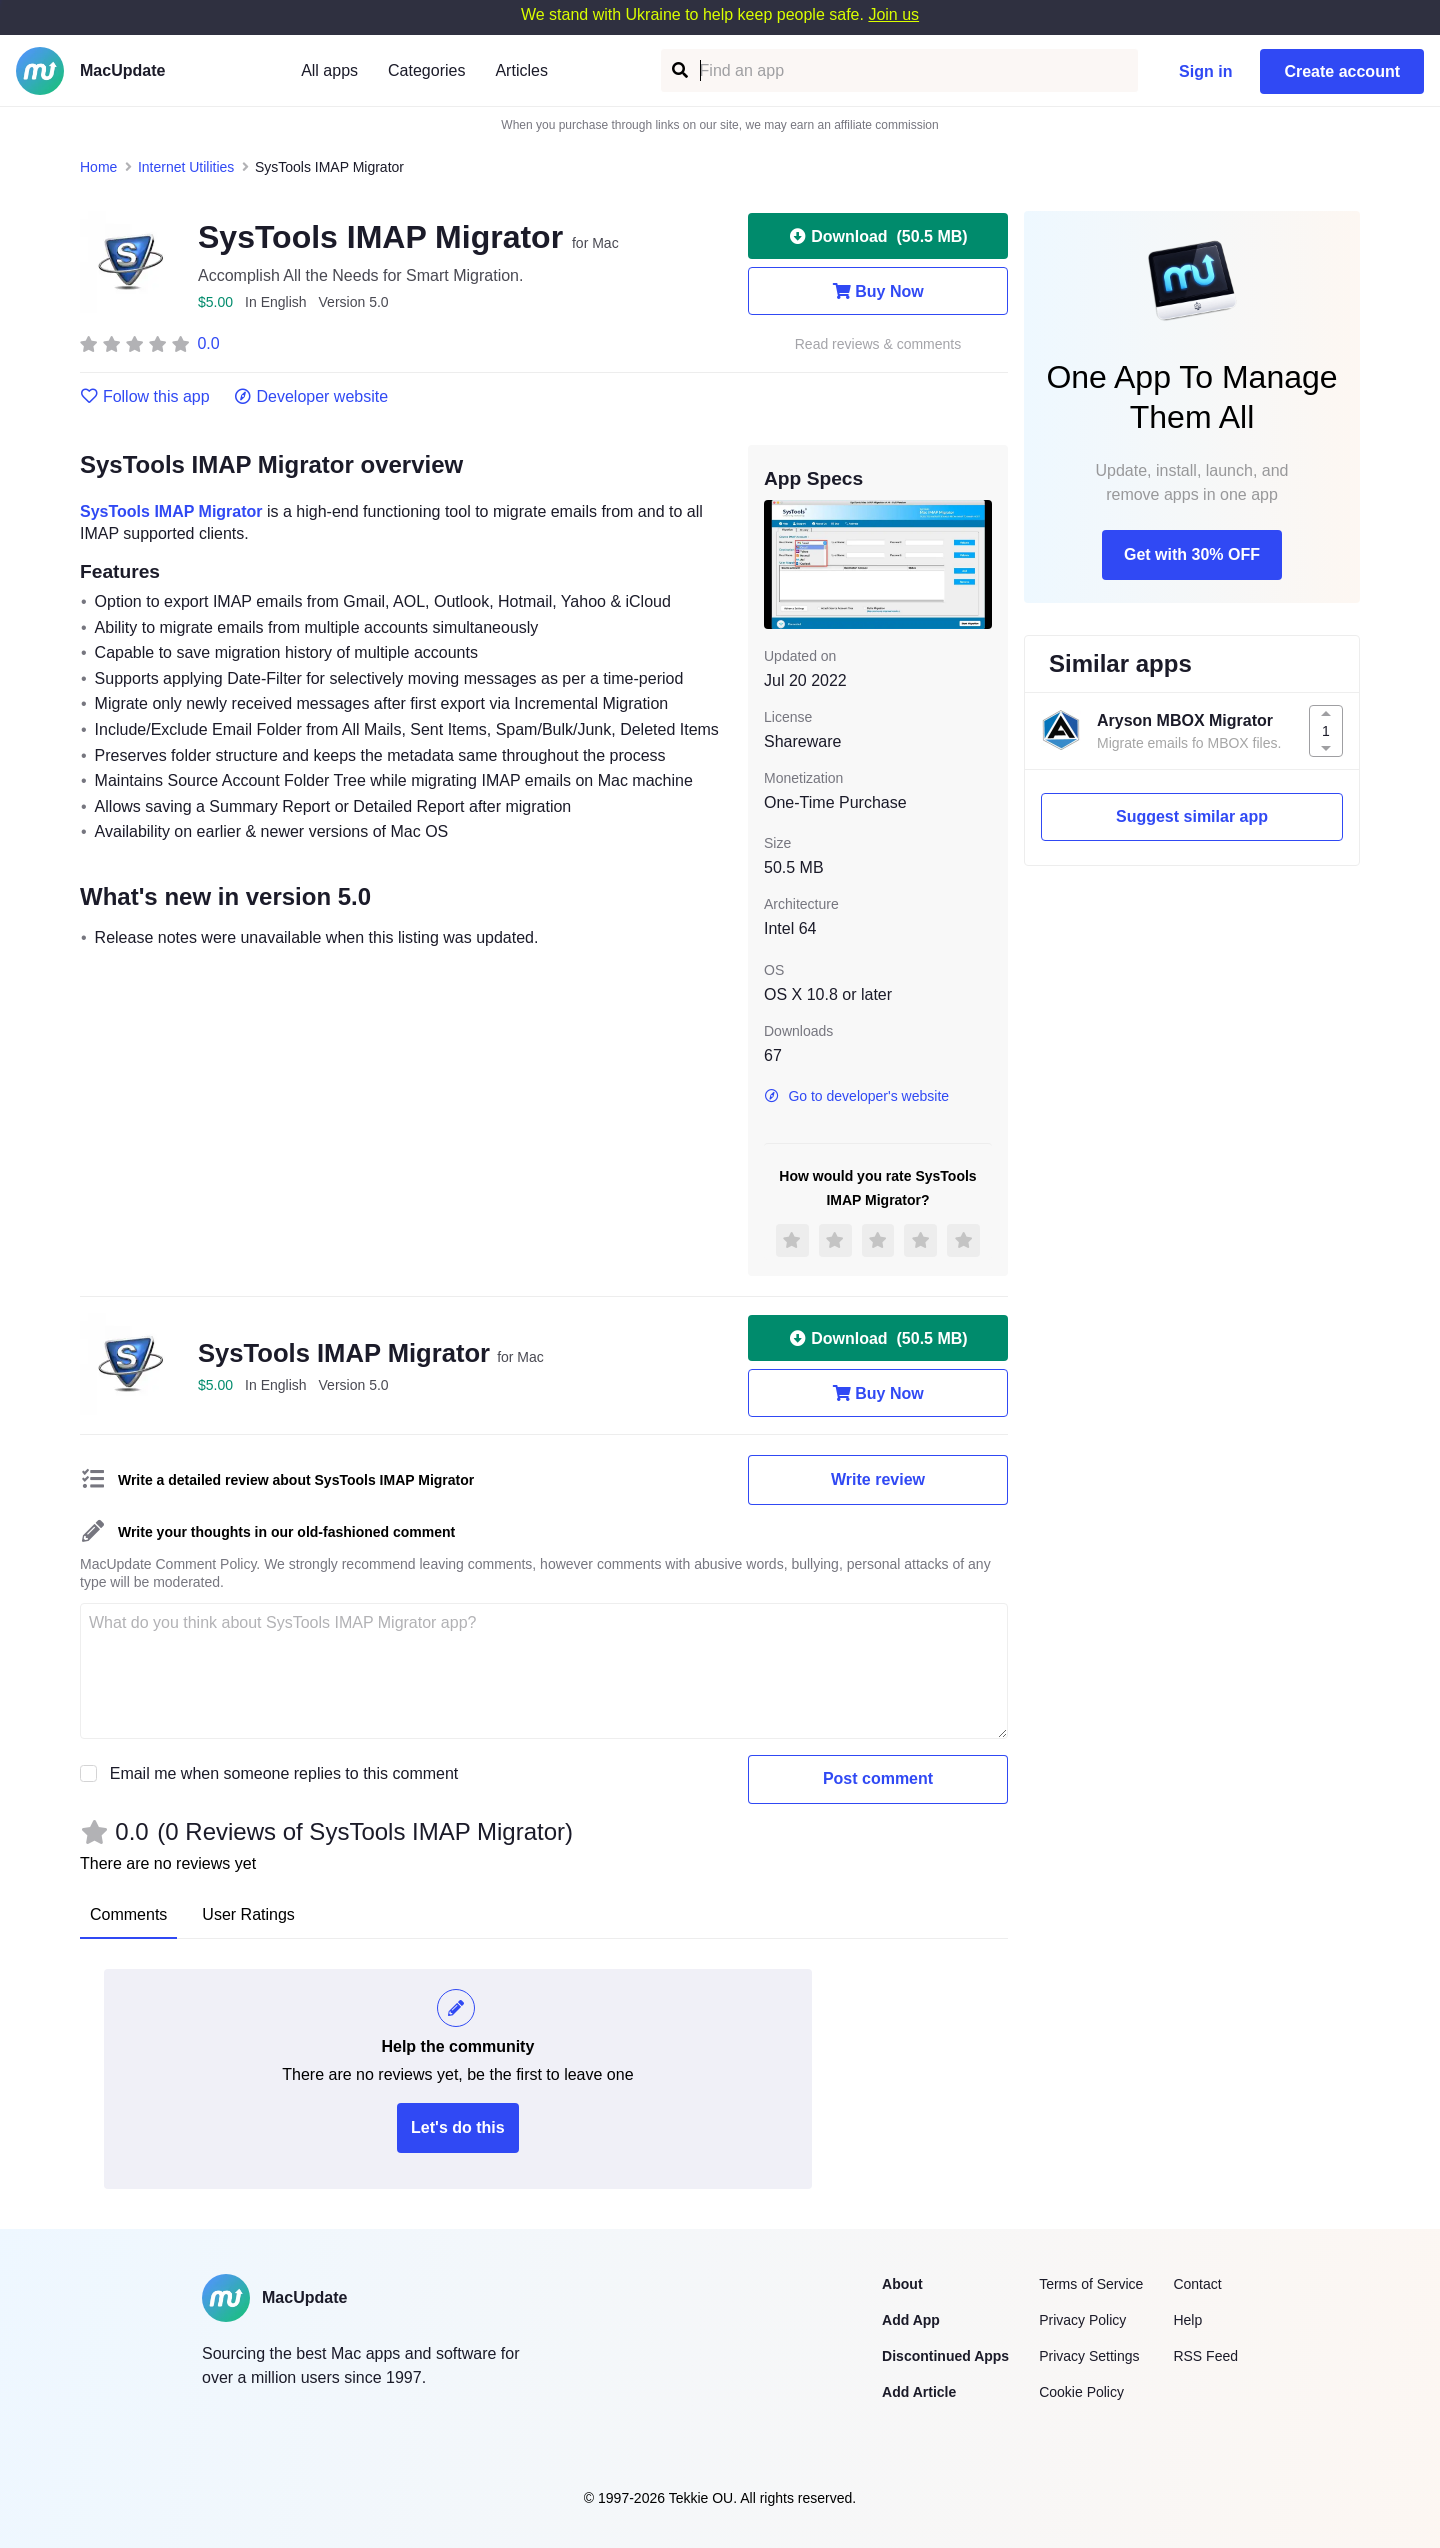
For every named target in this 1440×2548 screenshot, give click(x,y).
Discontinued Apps (945, 2356)
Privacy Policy (1082, 2320)
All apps (329, 70)
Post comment (878, 1778)
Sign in (1205, 71)
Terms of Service (1091, 2284)
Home (98, 167)
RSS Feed (1205, 2356)
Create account (1342, 71)
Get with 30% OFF (1192, 554)
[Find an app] (678, 70)
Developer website (311, 397)
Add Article (919, 2392)
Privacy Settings (1089, 2356)
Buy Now (877, 291)
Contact (1197, 2284)
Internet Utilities (186, 167)
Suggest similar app (1192, 816)
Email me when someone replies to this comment (284, 1773)
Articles (521, 70)
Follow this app (145, 397)
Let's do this (458, 2127)
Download (877, 236)
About (902, 2284)
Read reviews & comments (878, 344)
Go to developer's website (856, 1096)
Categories (426, 70)
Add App (911, 2320)
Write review (878, 1479)
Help (1187, 2320)
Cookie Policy (1081, 2392)
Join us (893, 14)
